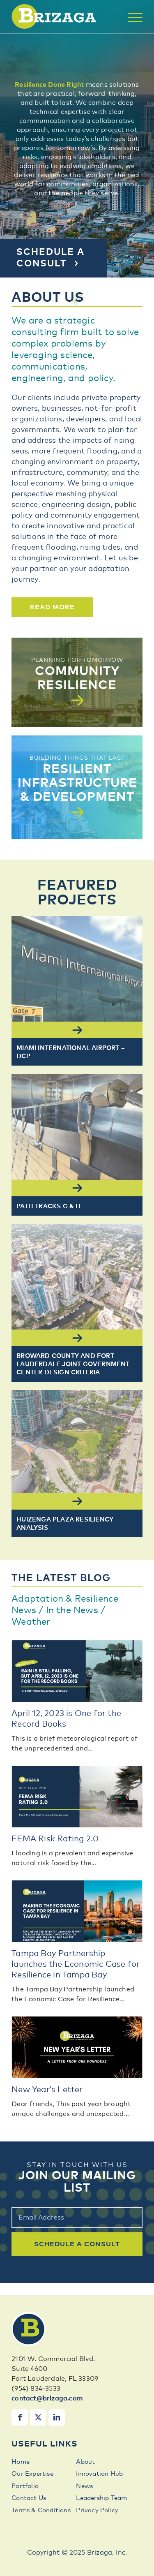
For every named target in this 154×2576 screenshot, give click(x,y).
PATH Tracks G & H (48, 1206)
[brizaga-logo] (63, 16)
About (85, 2462)
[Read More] (52, 607)
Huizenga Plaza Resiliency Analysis (64, 1524)
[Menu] (131, 17)
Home (20, 2462)
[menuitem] (131, 17)
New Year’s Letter (47, 2090)
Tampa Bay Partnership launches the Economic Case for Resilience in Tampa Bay (75, 1964)
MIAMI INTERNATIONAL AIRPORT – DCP (70, 1052)
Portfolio (25, 2486)
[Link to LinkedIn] (56, 2417)
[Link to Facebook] (19, 2417)
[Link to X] (38, 2417)
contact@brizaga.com (47, 2398)
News (84, 2486)
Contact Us (28, 2498)
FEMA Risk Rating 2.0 (55, 1839)
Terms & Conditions (41, 2510)
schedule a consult (77, 2244)
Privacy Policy (97, 2510)
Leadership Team (101, 2498)
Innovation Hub (99, 2474)
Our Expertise (32, 2474)
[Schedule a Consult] (53, 258)
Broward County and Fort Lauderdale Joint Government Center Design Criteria (72, 1364)
